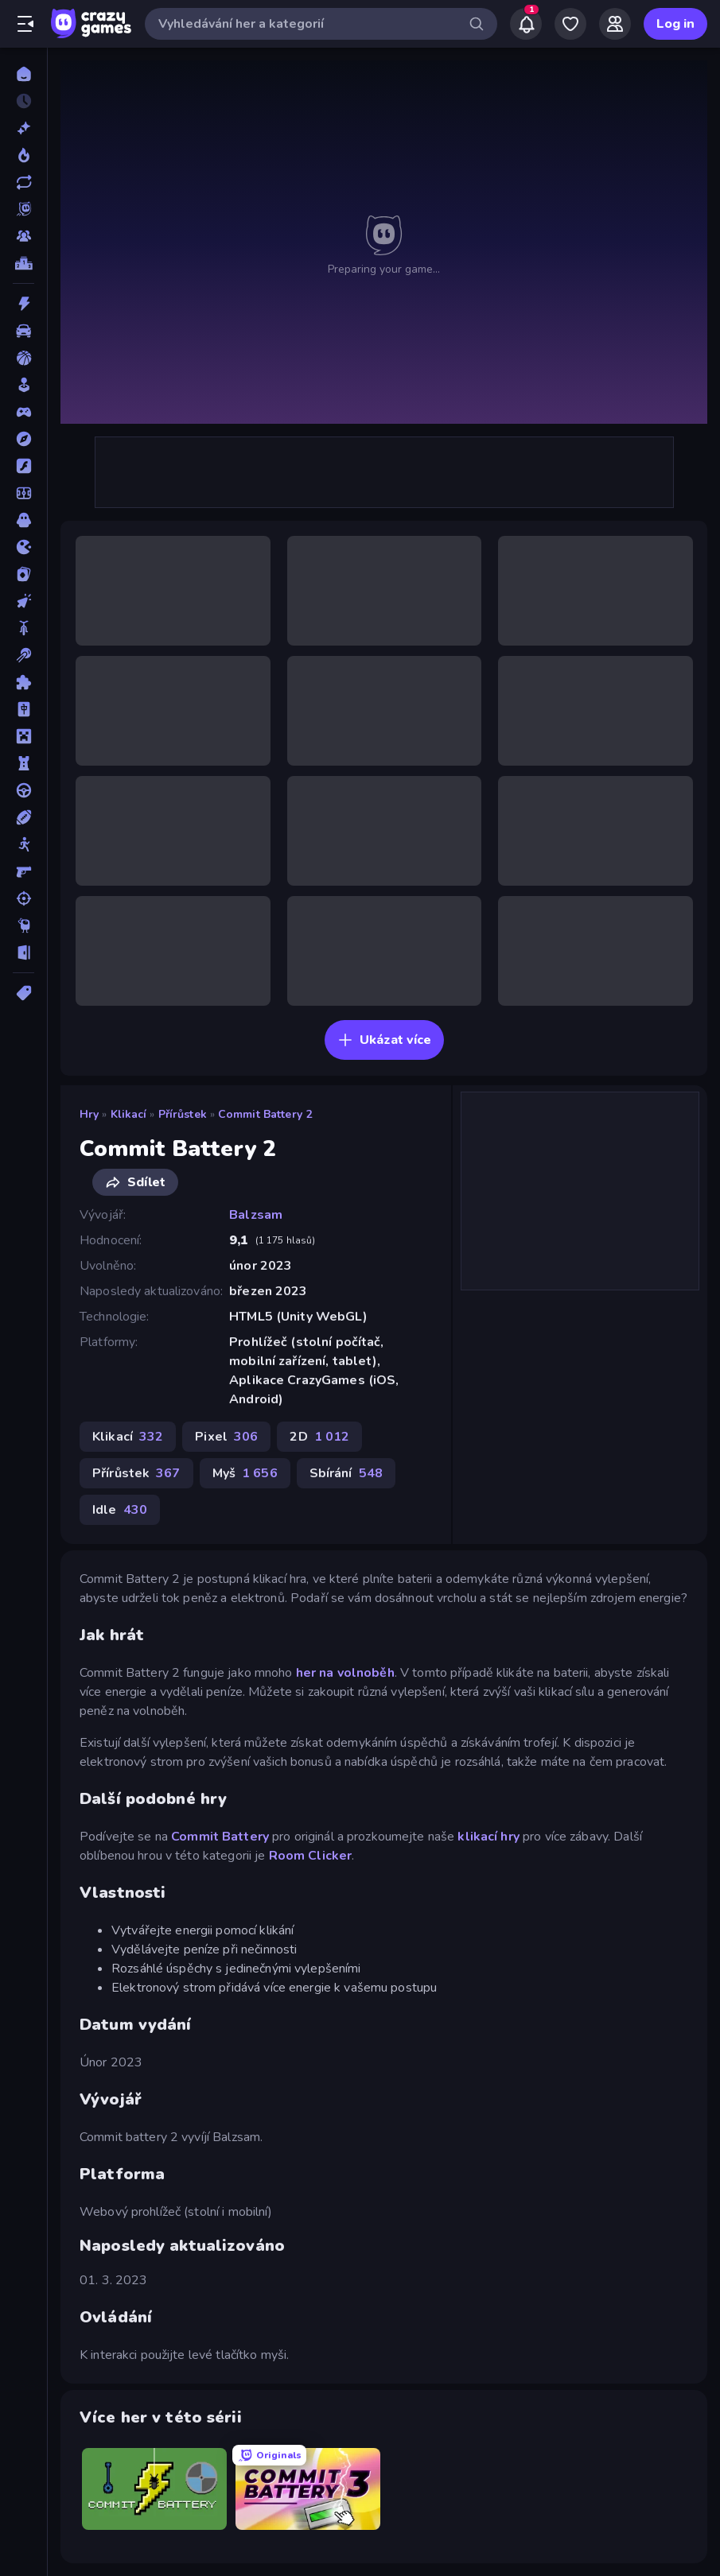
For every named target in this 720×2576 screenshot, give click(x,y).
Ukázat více (384, 1040)
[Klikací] (23, 601)
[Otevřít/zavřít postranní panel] (25, 24)
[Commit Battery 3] (308, 2488)
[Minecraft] (23, 736)
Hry (89, 1114)
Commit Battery (220, 1836)
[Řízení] (23, 790)
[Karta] (23, 574)
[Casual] (23, 384)
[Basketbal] (23, 357)
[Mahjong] (23, 709)
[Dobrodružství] (23, 438)
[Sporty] (23, 817)
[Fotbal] (23, 492)
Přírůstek (182, 1114)
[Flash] (23, 465)
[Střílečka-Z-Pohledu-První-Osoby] (23, 871)
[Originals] (23, 209)
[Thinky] (23, 925)
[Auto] (23, 330)
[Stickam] (23, 844)
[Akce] (23, 303)
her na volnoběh (345, 1673)
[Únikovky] (23, 952)
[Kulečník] (23, 655)
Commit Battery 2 (265, 1114)
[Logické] (23, 682)
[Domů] (23, 73)
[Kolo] (23, 628)
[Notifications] (526, 24)
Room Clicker (310, 1855)
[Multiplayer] (23, 236)
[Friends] (615, 24)
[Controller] (23, 411)
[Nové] (23, 128)
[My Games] (570, 24)
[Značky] (23, 993)
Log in (675, 24)
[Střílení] (23, 898)
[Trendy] (23, 155)
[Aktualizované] (23, 182)
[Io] (23, 547)
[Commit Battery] (154, 2488)
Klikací (129, 1114)
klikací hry (488, 1836)
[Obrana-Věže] (23, 763)
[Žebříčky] (23, 263)
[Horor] (23, 519)
